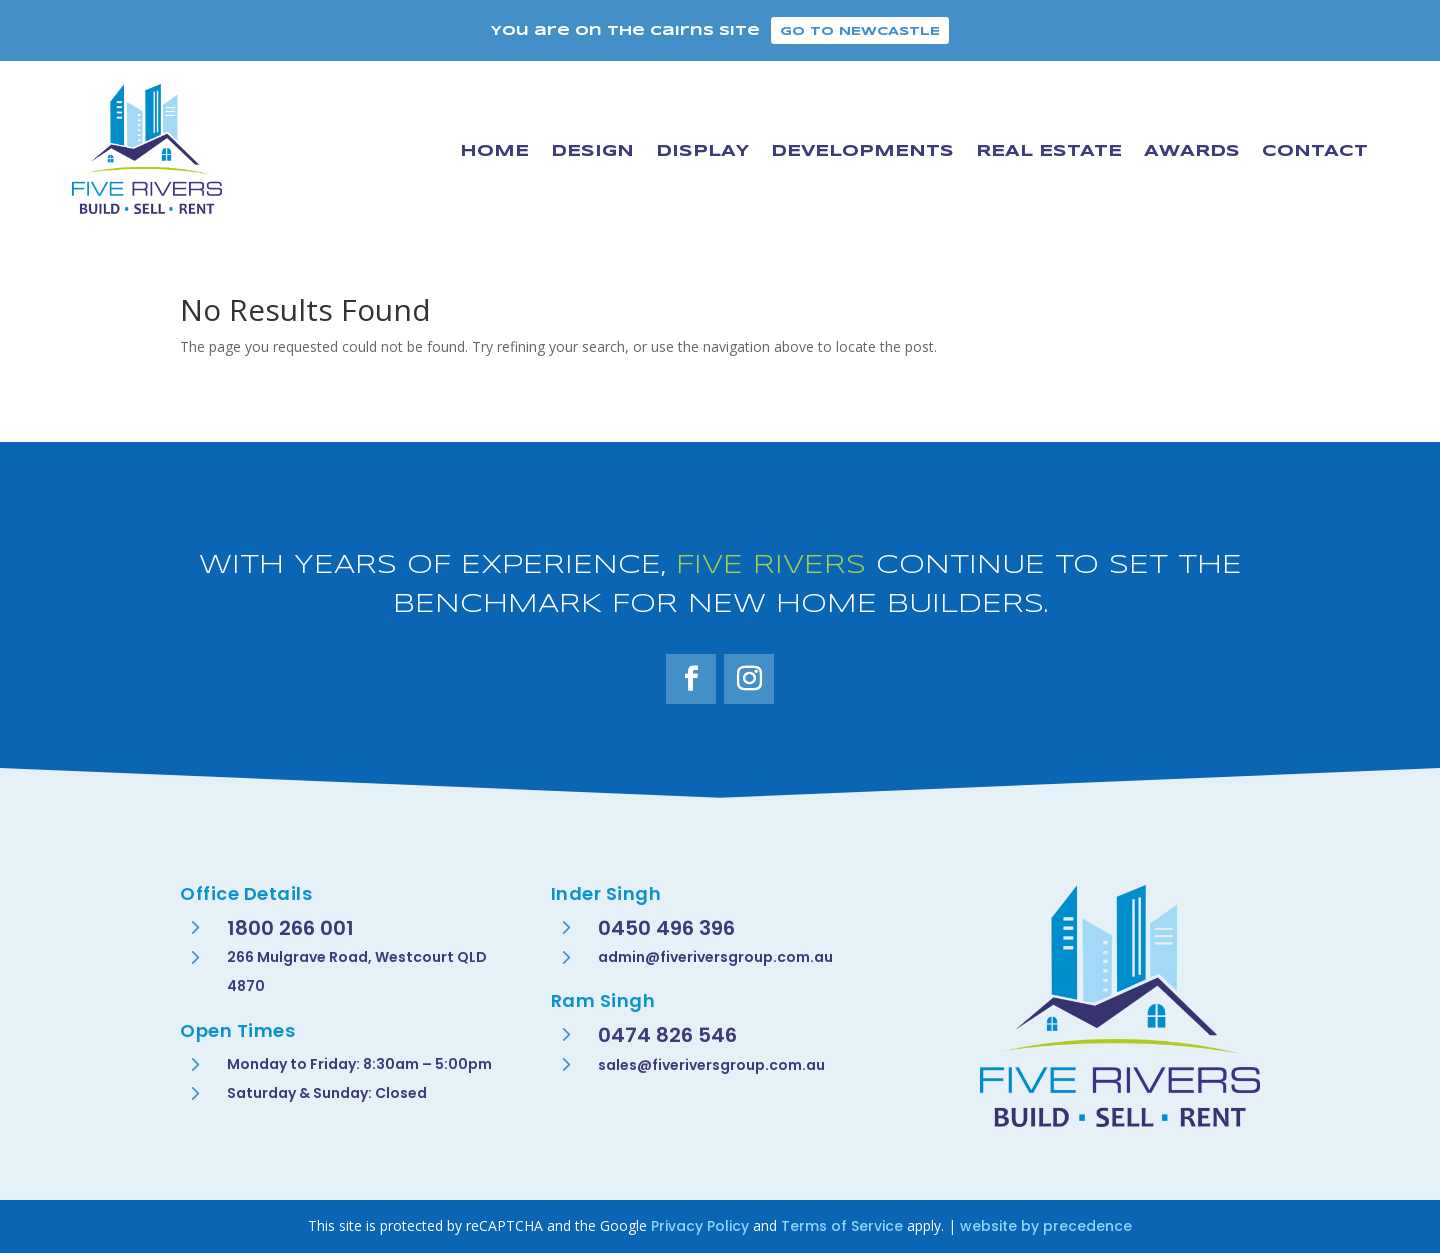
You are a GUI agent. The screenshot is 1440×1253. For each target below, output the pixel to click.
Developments (862, 151)
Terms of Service (842, 1226)
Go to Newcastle (860, 31)
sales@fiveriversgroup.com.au (711, 1065)
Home (494, 151)
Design (592, 151)
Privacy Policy (700, 1226)
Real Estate (1049, 151)
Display (702, 151)
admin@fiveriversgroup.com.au (715, 957)
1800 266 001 (290, 928)
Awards (1192, 151)
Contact (1315, 151)
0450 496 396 (666, 928)
